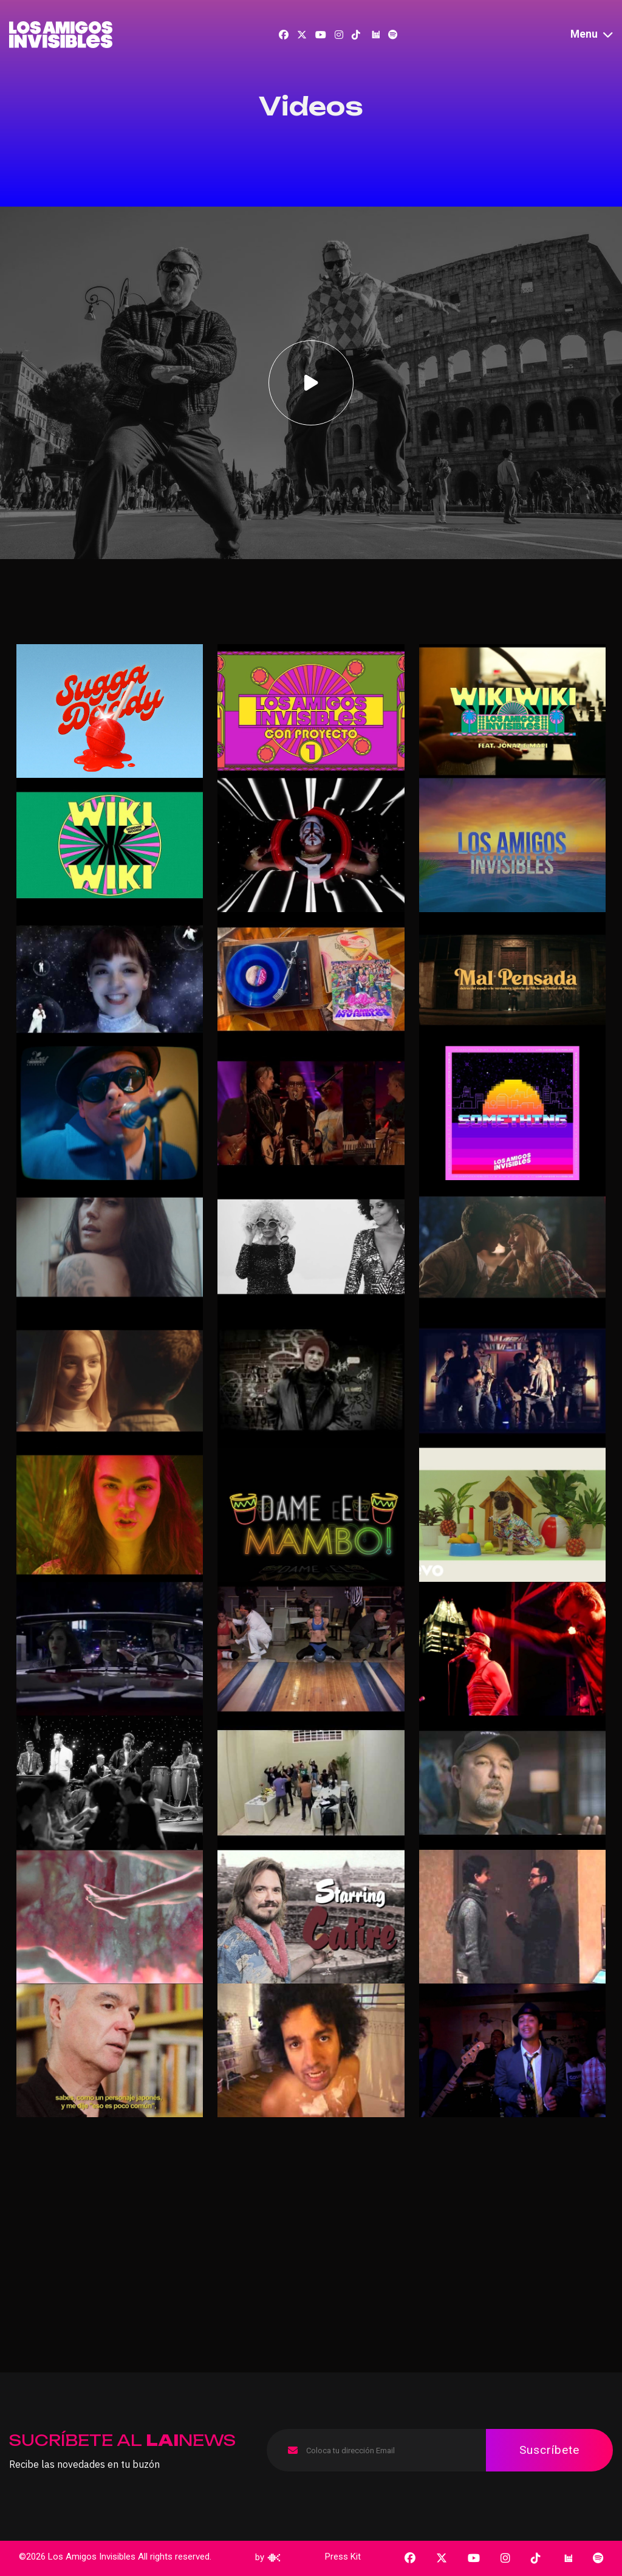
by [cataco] (268, 2557)
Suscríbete (549, 2450)
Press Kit (343, 2556)
